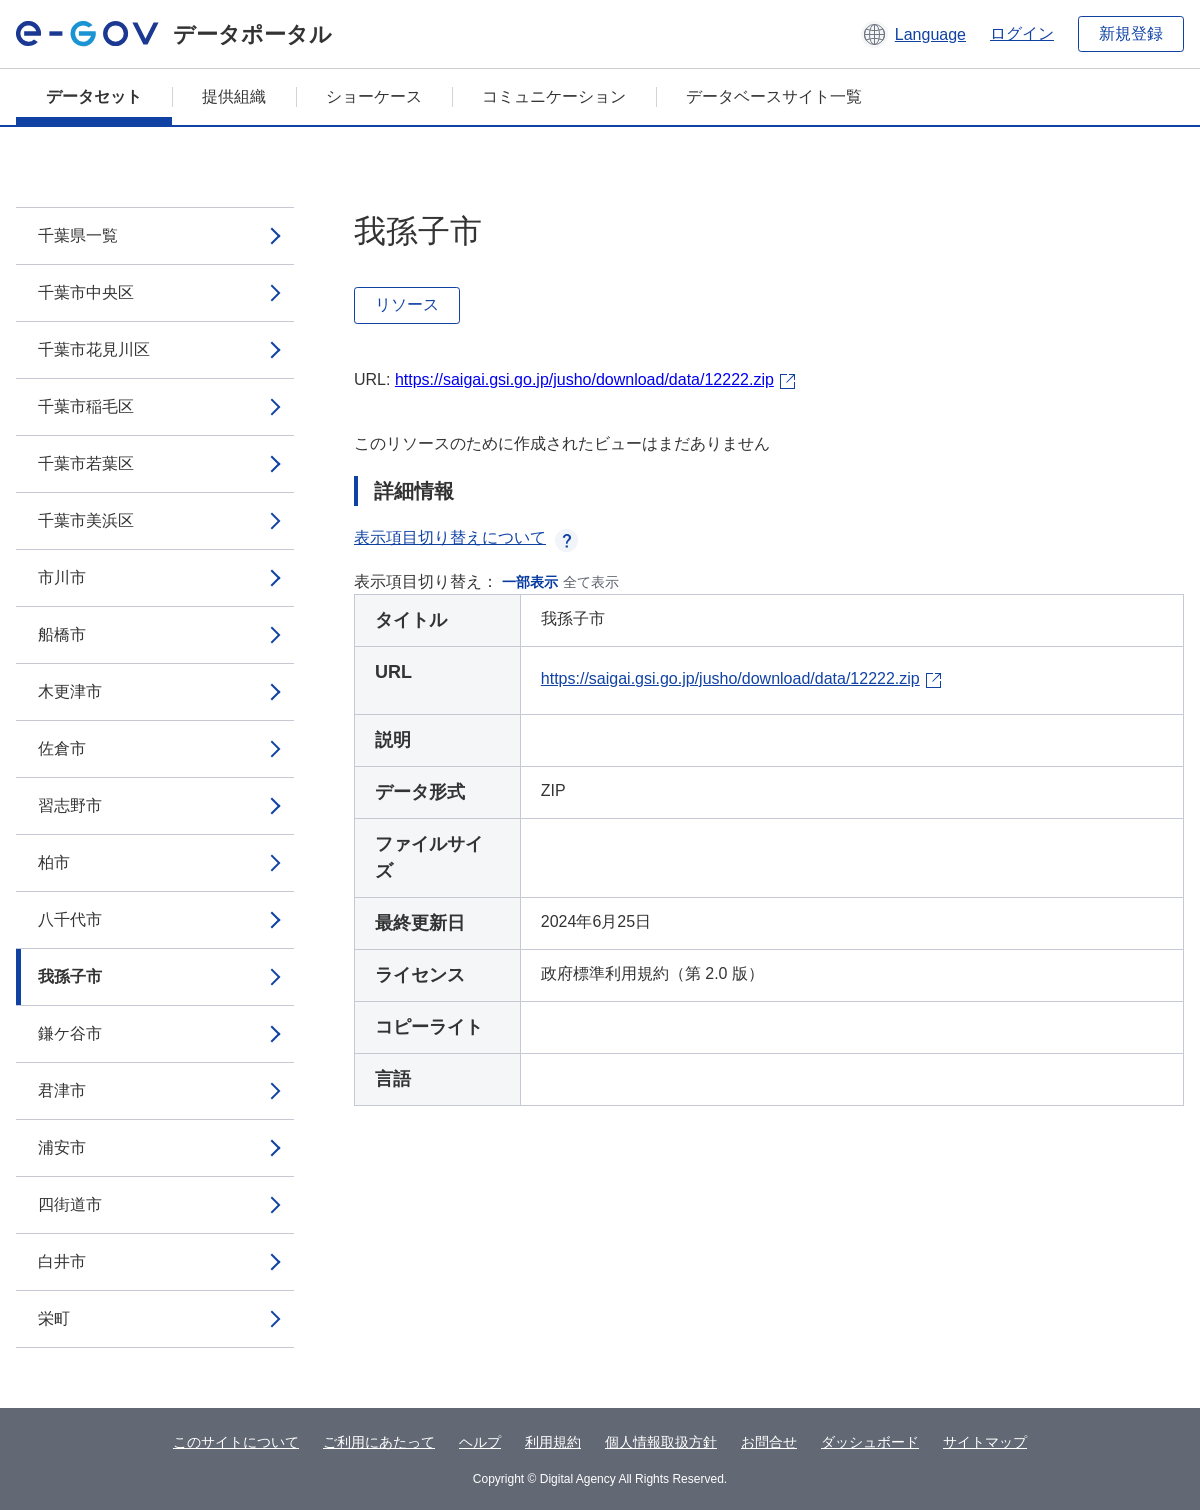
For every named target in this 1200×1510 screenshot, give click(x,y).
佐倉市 (62, 748)
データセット (94, 96)
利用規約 (553, 1442)
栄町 (54, 1318)
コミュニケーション (554, 96)
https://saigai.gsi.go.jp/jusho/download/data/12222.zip (584, 379)
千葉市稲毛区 (86, 406)
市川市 (62, 577)
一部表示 (530, 582)
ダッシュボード (870, 1442)
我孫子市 (70, 976)
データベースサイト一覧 (774, 96)
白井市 (62, 1261)
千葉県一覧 (78, 235)
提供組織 (234, 96)
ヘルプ (480, 1442)
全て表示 (591, 582)
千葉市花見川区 (94, 349)
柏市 (54, 862)
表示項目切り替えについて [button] (466, 537)
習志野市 (70, 805)
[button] (913, 34)
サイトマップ (985, 1442)
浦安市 (62, 1147)
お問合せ (769, 1442)
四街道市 (70, 1204)
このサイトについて (236, 1442)
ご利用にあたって (379, 1442)
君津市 (62, 1090)
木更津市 (70, 691)
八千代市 (70, 919)
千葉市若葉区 (86, 463)
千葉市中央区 (86, 292)
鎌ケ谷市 (70, 1033)
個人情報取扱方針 (661, 1442)
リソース (407, 304)
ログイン (1022, 33)
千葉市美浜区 (86, 520)
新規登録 (1131, 33)
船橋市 (62, 634)
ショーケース (374, 96)
